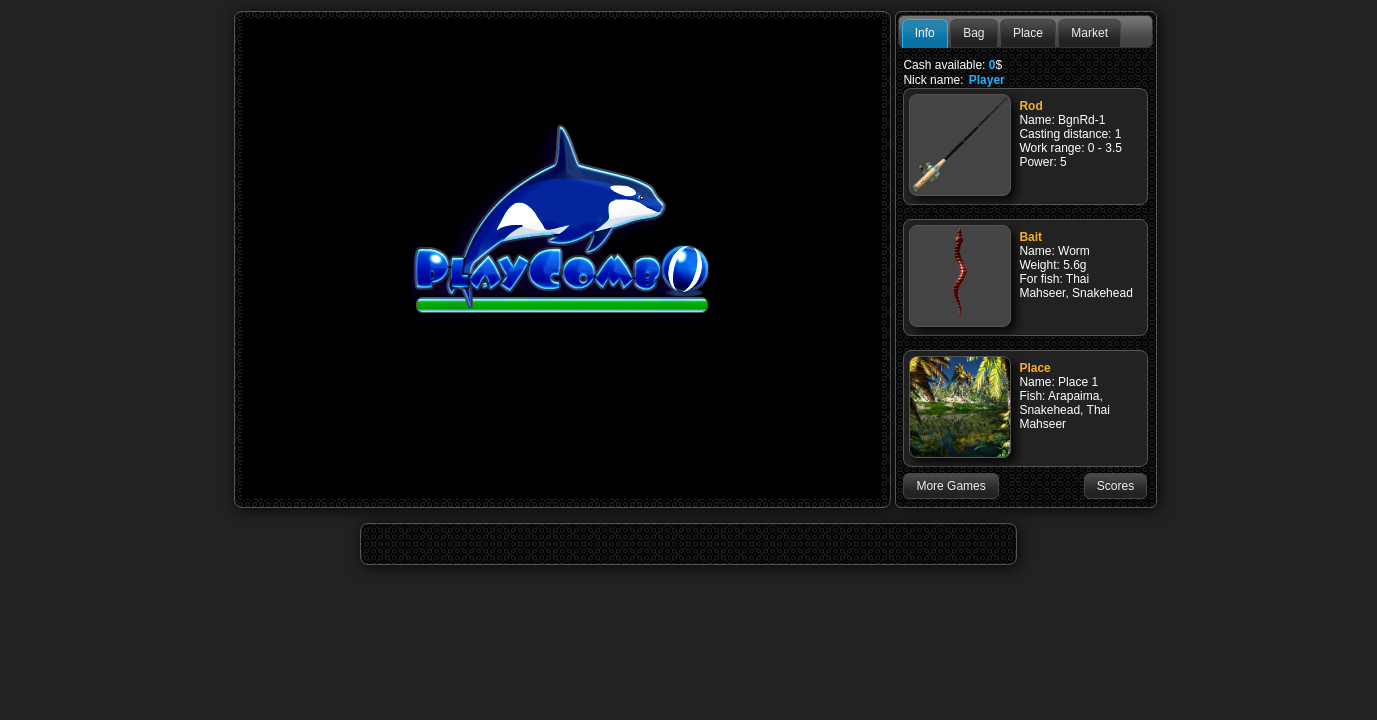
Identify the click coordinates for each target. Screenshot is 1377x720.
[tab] (925, 34)
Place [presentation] (1028, 33)
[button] (950, 486)
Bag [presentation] (973, 33)
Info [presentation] (925, 33)
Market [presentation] (1089, 33)
